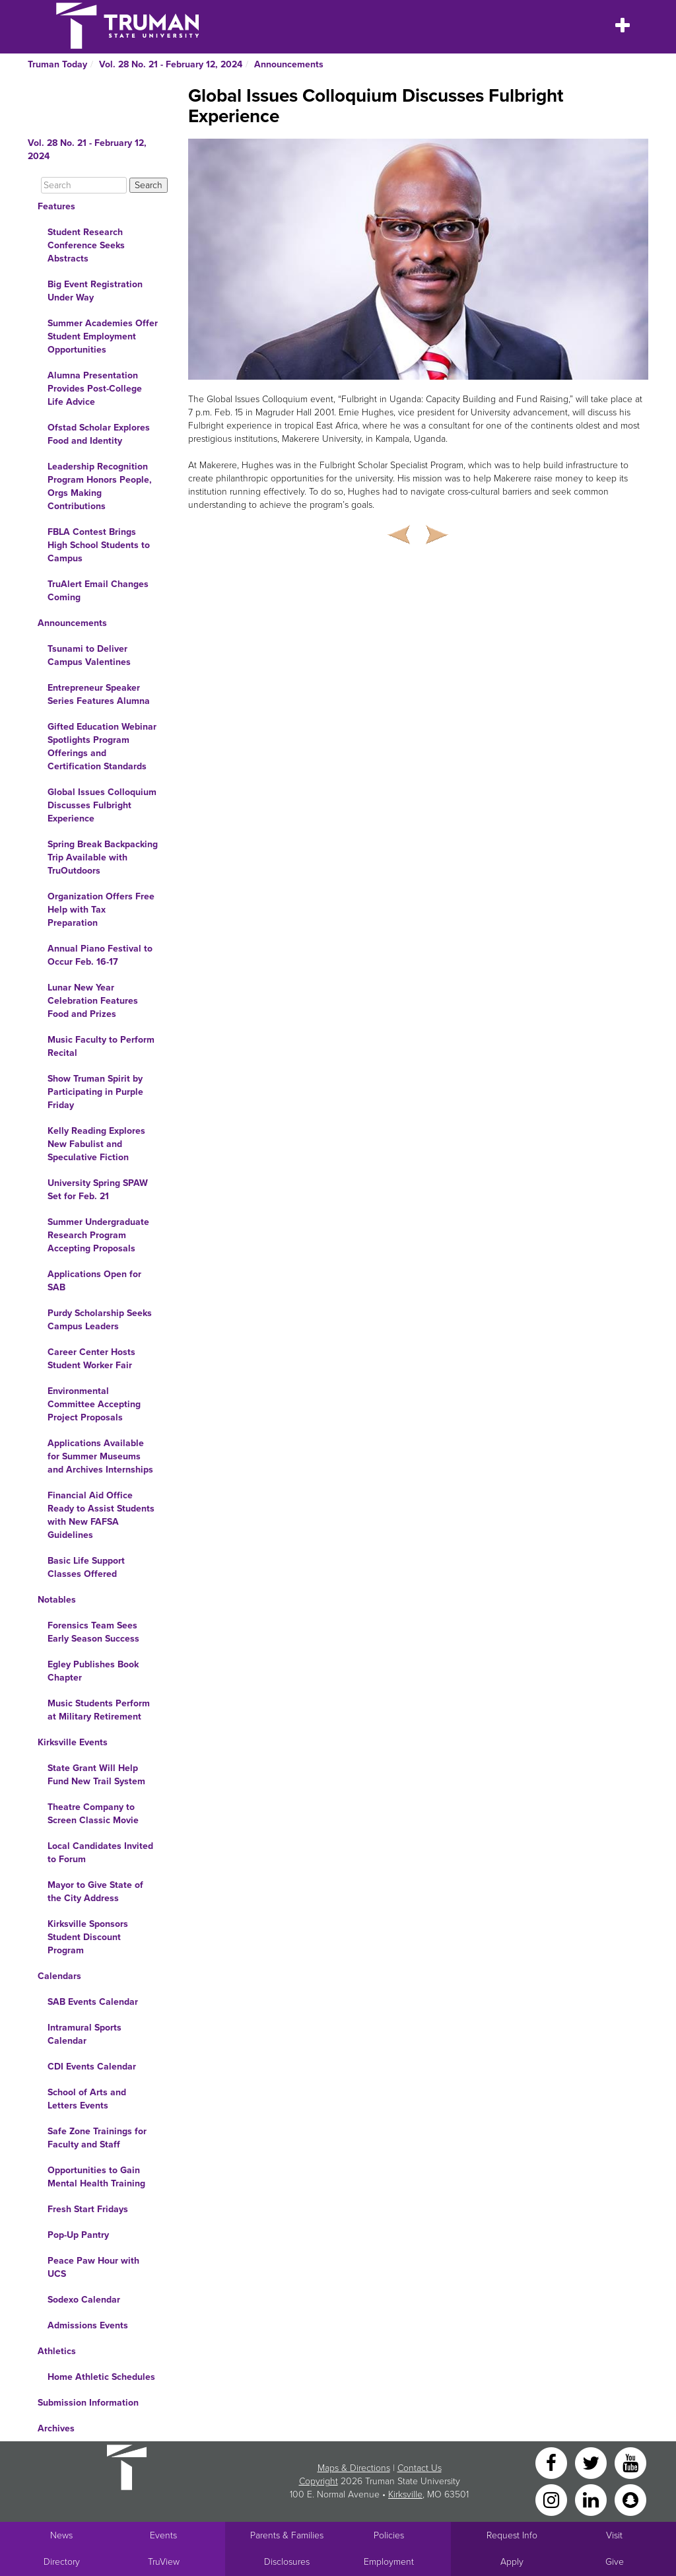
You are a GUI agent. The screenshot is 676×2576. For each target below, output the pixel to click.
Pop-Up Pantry (78, 2235)
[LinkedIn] (592, 2499)
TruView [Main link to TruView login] (164, 2561)
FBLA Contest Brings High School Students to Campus (99, 545)
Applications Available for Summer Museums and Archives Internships (100, 1456)
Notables (57, 1599)
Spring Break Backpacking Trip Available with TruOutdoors (103, 857)
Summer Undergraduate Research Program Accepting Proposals (98, 1235)
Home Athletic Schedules (101, 2377)
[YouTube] (630, 2462)
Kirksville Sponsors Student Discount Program (88, 1937)
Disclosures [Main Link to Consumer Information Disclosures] (287, 2561)
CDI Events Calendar (92, 2066)
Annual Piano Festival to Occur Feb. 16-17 (100, 955)
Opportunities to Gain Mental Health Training (96, 2177)
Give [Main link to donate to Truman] (614, 2561)
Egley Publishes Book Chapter (93, 1671)
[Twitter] (592, 2462)
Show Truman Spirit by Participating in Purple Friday (95, 1092)
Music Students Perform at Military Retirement (99, 1710)
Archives (56, 2428)
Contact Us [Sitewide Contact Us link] (419, 2468)
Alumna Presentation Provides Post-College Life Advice (95, 388)
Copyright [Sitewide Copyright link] (318, 2481)
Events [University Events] (163, 2535)
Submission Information (88, 2402)
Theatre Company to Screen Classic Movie (93, 1813)
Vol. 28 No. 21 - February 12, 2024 (170, 64)
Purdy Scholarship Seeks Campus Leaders (100, 1319)
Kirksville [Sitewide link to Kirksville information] (405, 2494)
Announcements (288, 64)
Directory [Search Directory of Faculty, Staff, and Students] (62, 2561)
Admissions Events (88, 2325)
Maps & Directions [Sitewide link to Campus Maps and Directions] (354, 2468)
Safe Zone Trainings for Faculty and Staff (97, 2138)
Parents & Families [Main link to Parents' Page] (286, 2535)
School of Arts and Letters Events (87, 2099)
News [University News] (61, 2535)
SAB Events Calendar (93, 2001)
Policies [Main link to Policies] (389, 2535)
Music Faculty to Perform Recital (101, 1046)
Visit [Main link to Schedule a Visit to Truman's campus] (614, 2535)
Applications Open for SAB (94, 1281)
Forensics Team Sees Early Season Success (93, 1632)
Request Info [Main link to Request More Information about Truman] (512, 2535)
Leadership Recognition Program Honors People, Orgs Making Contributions (100, 486)
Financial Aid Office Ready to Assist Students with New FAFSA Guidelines (101, 1515)
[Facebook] (552, 2462)
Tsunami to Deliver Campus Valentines (89, 655)
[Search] (84, 185)
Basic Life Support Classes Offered (86, 1567)
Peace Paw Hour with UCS (93, 2267)
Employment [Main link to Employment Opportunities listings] (389, 2561)
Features (56, 206)
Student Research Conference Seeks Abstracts (86, 245)
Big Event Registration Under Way (95, 291)
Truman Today (57, 64)
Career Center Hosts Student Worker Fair (91, 1358)
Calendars (59, 1976)
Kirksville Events (73, 1742)
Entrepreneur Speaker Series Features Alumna (99, 694)
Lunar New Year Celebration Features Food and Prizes (93, 1001)
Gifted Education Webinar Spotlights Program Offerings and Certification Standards (102, 746)
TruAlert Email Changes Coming (98, 590)
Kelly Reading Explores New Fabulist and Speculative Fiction (96, 1144)
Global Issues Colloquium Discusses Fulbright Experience (102, 805)
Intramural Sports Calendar (84, 2034)
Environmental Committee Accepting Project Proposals (94, 1404)
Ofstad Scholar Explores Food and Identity (99, 434)
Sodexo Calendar (84, 2299)
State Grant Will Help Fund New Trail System (96, 1774)
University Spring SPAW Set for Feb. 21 (98, 1189)
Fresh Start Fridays (88, 2209)
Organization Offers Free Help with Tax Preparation (101, 909)
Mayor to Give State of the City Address (95, 1891)
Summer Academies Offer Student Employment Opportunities (103, 336)
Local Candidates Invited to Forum (100, 1852)
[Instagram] (552, 2499)
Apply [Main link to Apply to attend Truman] (512, 2561)
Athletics (57, 2351)
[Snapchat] (630, 2499)
